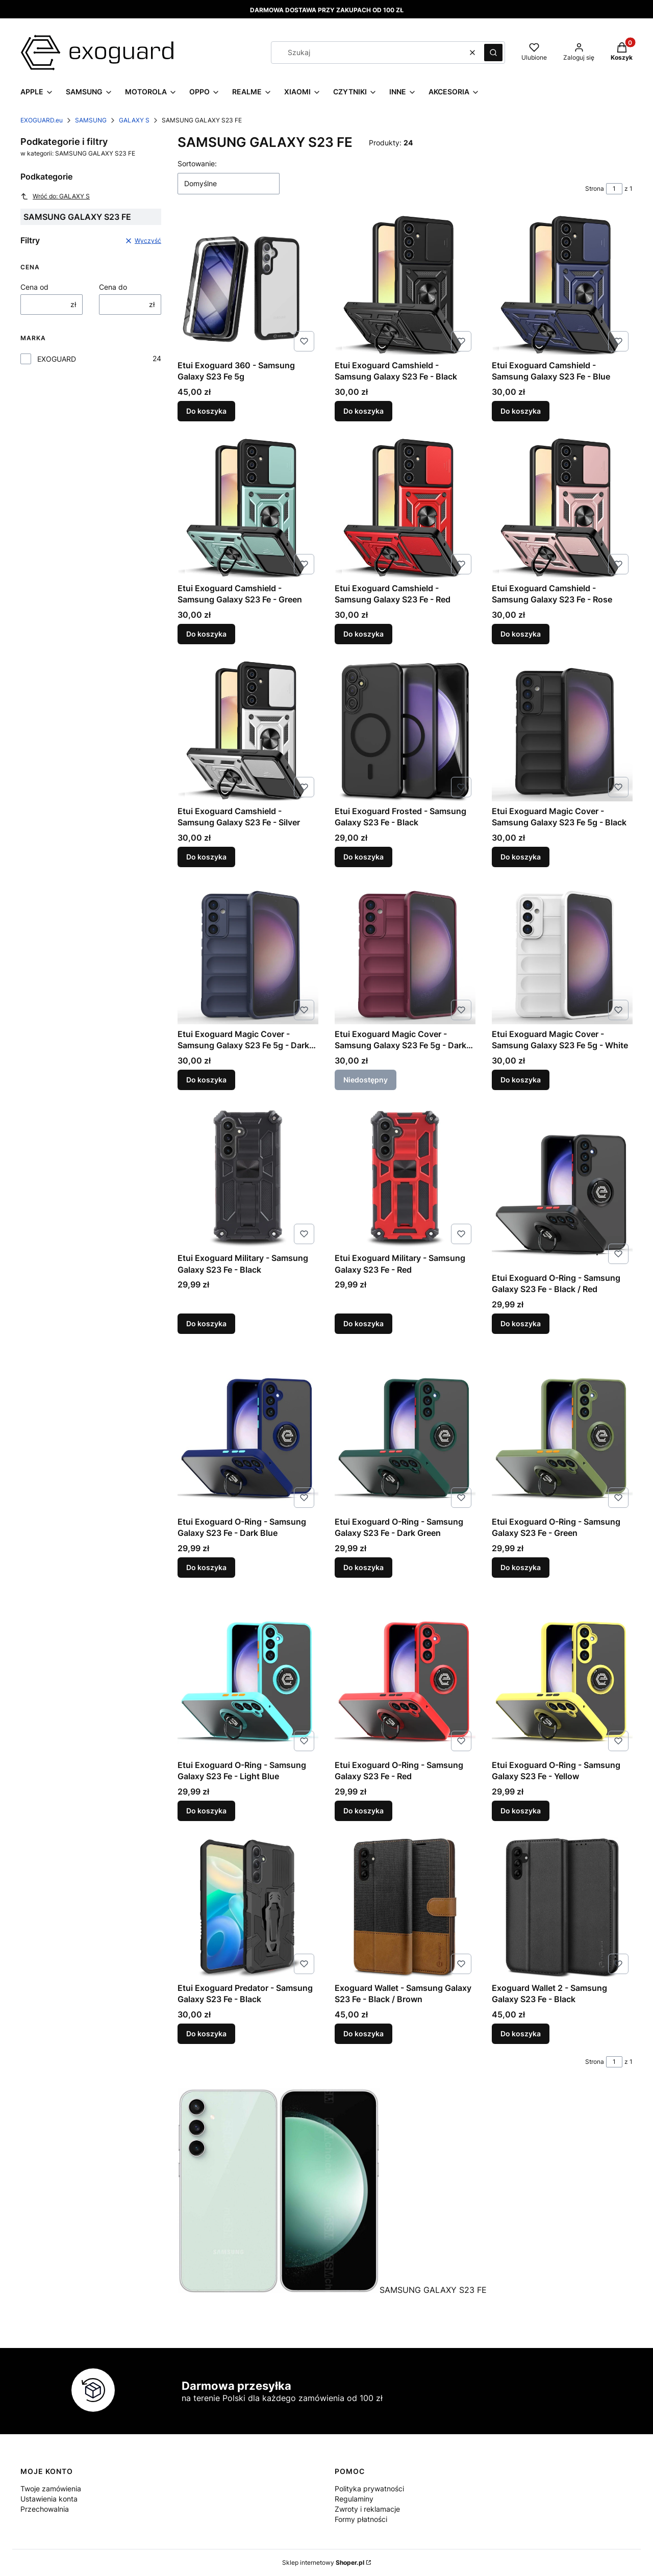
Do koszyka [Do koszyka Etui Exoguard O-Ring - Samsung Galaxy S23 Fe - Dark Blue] (206, 1566)
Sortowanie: (197, 163)
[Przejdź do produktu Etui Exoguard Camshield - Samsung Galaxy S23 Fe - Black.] (405, 285)
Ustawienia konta (49, 2498)
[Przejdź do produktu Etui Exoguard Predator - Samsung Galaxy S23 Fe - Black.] (248, 1907)
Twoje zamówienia (50, 2488)
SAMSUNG (91, 120)
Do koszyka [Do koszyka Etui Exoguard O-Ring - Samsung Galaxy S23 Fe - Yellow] (520, 1810)
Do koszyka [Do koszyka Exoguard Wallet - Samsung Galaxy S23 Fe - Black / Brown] (363, 2033)
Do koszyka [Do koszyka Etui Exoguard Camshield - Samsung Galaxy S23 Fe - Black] (363, 411)
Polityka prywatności (369, 2488)
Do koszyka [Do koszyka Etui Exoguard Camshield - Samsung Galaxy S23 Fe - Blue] (520, 411)
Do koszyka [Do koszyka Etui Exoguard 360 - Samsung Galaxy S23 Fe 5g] (206, 411)
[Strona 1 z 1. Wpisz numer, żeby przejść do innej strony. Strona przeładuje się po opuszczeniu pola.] (614, 188)
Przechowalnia (44, 2509)
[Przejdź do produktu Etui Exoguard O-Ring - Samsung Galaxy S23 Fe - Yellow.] (562, 1674)
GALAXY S (134, 120)
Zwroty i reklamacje (367, 2509)
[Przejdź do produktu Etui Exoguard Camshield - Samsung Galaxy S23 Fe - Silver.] (248, 731)
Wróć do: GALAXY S (55, 196)
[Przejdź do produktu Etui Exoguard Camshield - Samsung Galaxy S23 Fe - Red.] (405, 508)
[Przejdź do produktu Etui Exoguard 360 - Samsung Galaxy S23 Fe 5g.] (248, 285)
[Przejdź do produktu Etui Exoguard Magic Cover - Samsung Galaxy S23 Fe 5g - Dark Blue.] (248, 953)
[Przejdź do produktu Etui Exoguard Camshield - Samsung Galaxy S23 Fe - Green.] (248, 508)
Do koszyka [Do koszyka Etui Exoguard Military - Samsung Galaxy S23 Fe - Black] (206, 1323)
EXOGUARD (56, 359)
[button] (493, 52)
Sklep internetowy (323, 2562)
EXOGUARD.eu (41, 120)
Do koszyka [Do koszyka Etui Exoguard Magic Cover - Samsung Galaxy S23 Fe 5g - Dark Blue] (206, 1079)
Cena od (34, 287)
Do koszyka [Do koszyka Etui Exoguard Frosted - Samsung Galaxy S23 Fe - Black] (363, 856)
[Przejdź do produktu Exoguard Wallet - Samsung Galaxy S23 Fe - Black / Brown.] (405, 1907)
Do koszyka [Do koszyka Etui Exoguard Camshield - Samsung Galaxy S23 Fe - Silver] (206, 856)
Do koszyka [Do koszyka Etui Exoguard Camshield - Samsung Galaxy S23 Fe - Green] (206, 633)
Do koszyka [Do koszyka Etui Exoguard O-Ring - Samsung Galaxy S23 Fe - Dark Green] (363, 1566)
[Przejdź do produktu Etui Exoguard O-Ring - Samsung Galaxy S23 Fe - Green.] (562, 1431)
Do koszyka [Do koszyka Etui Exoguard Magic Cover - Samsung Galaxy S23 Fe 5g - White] (520, 1079)
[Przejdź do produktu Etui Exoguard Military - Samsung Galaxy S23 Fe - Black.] (248, 1177)
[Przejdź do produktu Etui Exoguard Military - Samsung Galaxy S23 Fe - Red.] (405, 1177)
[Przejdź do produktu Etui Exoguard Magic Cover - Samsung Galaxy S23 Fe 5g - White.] (562, 953)
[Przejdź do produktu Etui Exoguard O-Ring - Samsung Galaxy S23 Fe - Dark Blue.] (248, 1431)
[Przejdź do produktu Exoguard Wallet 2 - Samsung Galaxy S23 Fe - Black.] (562, 1907)
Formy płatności (361, 2519)
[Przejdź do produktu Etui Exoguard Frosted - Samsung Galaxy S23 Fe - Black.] (405, 731)
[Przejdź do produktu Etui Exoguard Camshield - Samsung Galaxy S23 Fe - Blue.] (562, 285)
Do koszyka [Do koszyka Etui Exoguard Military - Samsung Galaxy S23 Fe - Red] (363, 1323)
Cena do (113, 287)
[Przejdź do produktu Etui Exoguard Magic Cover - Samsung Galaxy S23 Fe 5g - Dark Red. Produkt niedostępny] (405, 953)
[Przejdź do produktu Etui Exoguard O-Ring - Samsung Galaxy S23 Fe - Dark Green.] (405, 1431)
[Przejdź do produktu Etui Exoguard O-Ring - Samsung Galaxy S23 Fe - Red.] (405, 1674)
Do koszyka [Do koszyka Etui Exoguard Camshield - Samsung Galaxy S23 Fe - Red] (363, 633)
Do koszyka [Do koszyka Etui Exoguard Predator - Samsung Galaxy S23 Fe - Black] (206, 2033)
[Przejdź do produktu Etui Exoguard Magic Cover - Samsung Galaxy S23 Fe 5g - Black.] (562, 731)
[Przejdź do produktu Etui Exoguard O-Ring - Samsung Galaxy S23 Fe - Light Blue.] (248, 1674)
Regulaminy (354, 2498)
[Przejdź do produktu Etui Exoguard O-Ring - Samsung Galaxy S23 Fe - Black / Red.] (562, 1187)
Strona (594, 188)
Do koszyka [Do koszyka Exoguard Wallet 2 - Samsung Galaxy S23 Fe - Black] (520, 2033)
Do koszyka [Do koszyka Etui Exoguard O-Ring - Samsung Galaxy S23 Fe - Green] (520, 1566)
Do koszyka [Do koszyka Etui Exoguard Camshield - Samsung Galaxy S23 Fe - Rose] (520, 633)
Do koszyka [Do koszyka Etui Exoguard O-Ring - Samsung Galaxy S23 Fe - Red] (363, 1810)
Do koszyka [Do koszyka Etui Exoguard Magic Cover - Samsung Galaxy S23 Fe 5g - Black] (520, 856)
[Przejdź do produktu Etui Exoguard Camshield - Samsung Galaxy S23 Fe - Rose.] (562, 508)
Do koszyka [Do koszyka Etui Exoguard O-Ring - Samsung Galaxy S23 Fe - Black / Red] (520, 1323)
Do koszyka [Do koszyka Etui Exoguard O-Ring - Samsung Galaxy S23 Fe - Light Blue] (206, 1810)
